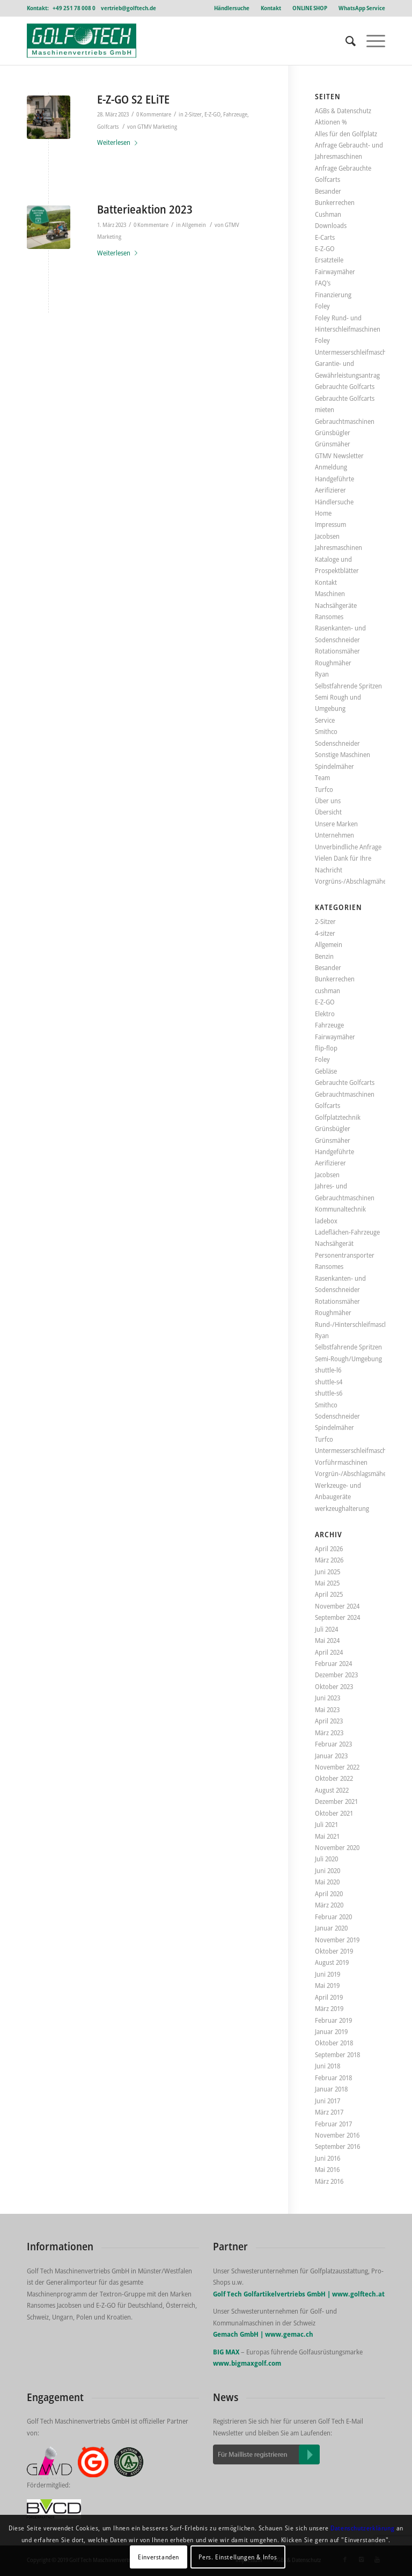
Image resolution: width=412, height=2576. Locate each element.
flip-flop (326, 1048)
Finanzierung (333, 294)
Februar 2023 (333, 1744)
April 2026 (329, 1548)
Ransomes (329, 616)
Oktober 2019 (334, 1951)
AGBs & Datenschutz (343, 110)
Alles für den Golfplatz (346, 133)
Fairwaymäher (335, 271)
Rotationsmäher (337, 651)
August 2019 (332, 1962)
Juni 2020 (327, 1870)
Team (322, 777)
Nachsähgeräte (336, 605)
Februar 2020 (333, 1916)
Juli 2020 (326, 1858)
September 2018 (337, 2054)
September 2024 (337, 1617)
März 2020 (329, 1905)
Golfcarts (108, 126)
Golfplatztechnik (337, 1117)
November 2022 (337, 1767)
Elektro (325, 1013)
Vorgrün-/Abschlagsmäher (352, 1473)
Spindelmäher (334, 766)
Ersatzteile (329, 260)
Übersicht (328, 812)
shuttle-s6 (328, 1393)
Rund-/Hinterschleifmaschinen (357, 1324)
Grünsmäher (332, 444)
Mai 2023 (327, 1709)
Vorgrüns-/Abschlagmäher (352, 881)
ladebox (326, 1220)
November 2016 (337, 2135)
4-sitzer (325, 933)
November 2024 (337, 1606)
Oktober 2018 (334, 2042)
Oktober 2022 (334, 1778)
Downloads (331, 225)
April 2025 (329, 1594)
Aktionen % (331, 122)
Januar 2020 (331, 1928)
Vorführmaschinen (341, 1462)
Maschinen (330, 593)
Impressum (330, 524)
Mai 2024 (327, 1640)
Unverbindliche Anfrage (348, 847)
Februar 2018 (333, 2077)
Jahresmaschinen (338, 547)
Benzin (324, 956)
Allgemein (194, 225)
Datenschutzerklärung (362, 2528)
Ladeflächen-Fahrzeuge (347, 1232)
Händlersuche (231, 8)
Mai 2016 (327, 2169)
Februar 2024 (333, 1663)
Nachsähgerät (334, 1243)
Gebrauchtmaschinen (344, 421)
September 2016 (337, 2146)
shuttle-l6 (328, 1370)
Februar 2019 (333, 2020)
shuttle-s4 (328, 1381)
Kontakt (271, 8)
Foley (322, 306)
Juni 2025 (327, 1571)
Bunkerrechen (335, 202)
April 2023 (329, 1721)
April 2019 (329, 1997)
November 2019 (337, 1939)
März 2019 (329, 2008)
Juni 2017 (327, 2100)
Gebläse (326, 1071)
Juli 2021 (326, 1824)
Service (325, 720)
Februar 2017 (333, 2124)
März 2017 (329, 2112)
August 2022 (332, 1790)
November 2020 (337, 1847)
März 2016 (329, 2181)
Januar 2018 (331, 2089)
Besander (328, 191)
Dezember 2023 (336, 1674)
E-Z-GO (212, 114)
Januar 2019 (331, 2031)
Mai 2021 (327, 1836)
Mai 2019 (327, 1985)
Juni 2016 (327, 2158)
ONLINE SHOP (309, 8)
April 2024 (329, 1652)
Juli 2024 (326, 1629)
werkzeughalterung (342, 1508)
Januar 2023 (331, 1755)
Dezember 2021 (336, 1801)
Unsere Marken (336, 823)
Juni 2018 (327, 2066)
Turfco (324, 789)
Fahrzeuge (235, 114)
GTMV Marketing (157, 126)
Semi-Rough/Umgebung (348, 1358)
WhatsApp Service (362, 8)
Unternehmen (334, 835)
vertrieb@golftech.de (128, 8)
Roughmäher (333, 662)
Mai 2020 (327, 1882)
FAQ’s (322, 283)
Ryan (322, 674)
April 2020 (329, 1893)
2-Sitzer (193, 114)
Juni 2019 (327, 1974)
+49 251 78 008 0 (74, 8)
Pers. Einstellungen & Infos (237, 2557)
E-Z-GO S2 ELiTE (133, 99)
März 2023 (329, 1732)
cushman (327, 990)
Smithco (326, 731)
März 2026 (329, 1560)
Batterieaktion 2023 (145, 209)
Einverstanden (158, 2557)
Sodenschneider (337, 743)
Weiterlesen (119, 142)
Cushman (328, 214)
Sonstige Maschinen (342, 754)
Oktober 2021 (334, 1813)
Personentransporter (344, 1255)
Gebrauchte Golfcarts (344, 386)
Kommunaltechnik (340, 1209)
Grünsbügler (332, 432)
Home (323, 513)
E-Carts (325, 237)
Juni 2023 (327, 1697)
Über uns (328, 800)
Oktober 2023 (334, 1686)
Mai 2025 (327, 1583)
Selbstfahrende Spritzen (348, 686)
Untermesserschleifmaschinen (357, 1450)
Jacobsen (327, 536)
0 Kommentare (153, 114)
